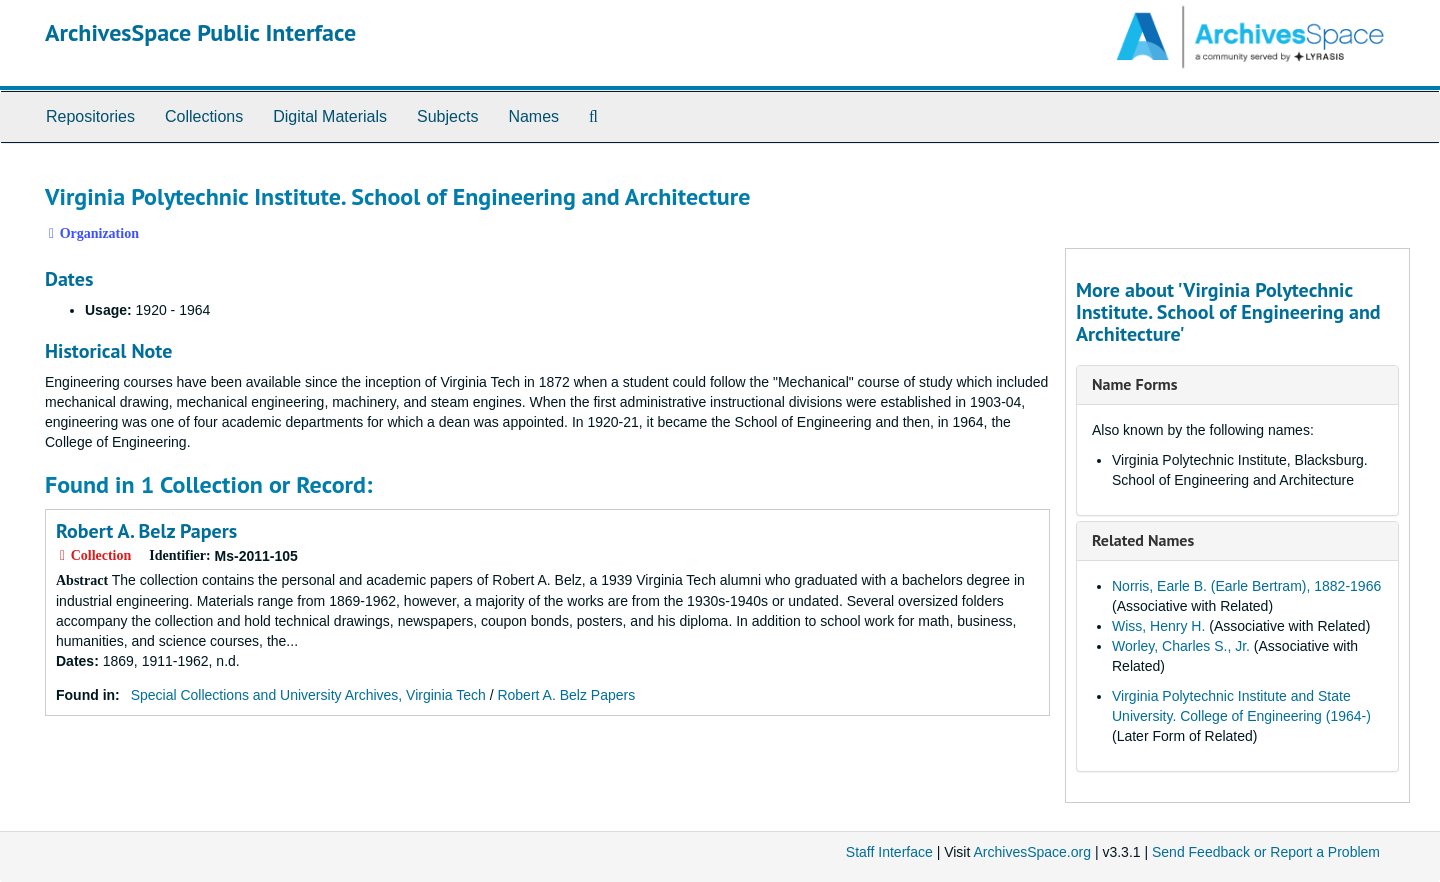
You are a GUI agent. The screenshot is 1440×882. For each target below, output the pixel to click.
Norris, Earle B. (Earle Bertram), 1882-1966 (1246, 586)
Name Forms (1134, 384)
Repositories (90, 116)
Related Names (1143, 540)
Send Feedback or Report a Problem (1266, 852)
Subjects (447, 116)
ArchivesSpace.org (1032, 852)
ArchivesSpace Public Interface (200, 32)
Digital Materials (330, 116)
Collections (204, 116)
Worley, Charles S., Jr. (1181, 646)
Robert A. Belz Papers (146, 531)
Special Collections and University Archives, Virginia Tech (308, 695)
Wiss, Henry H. (1158, 626)
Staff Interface (889, 852)
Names (533, 116)
